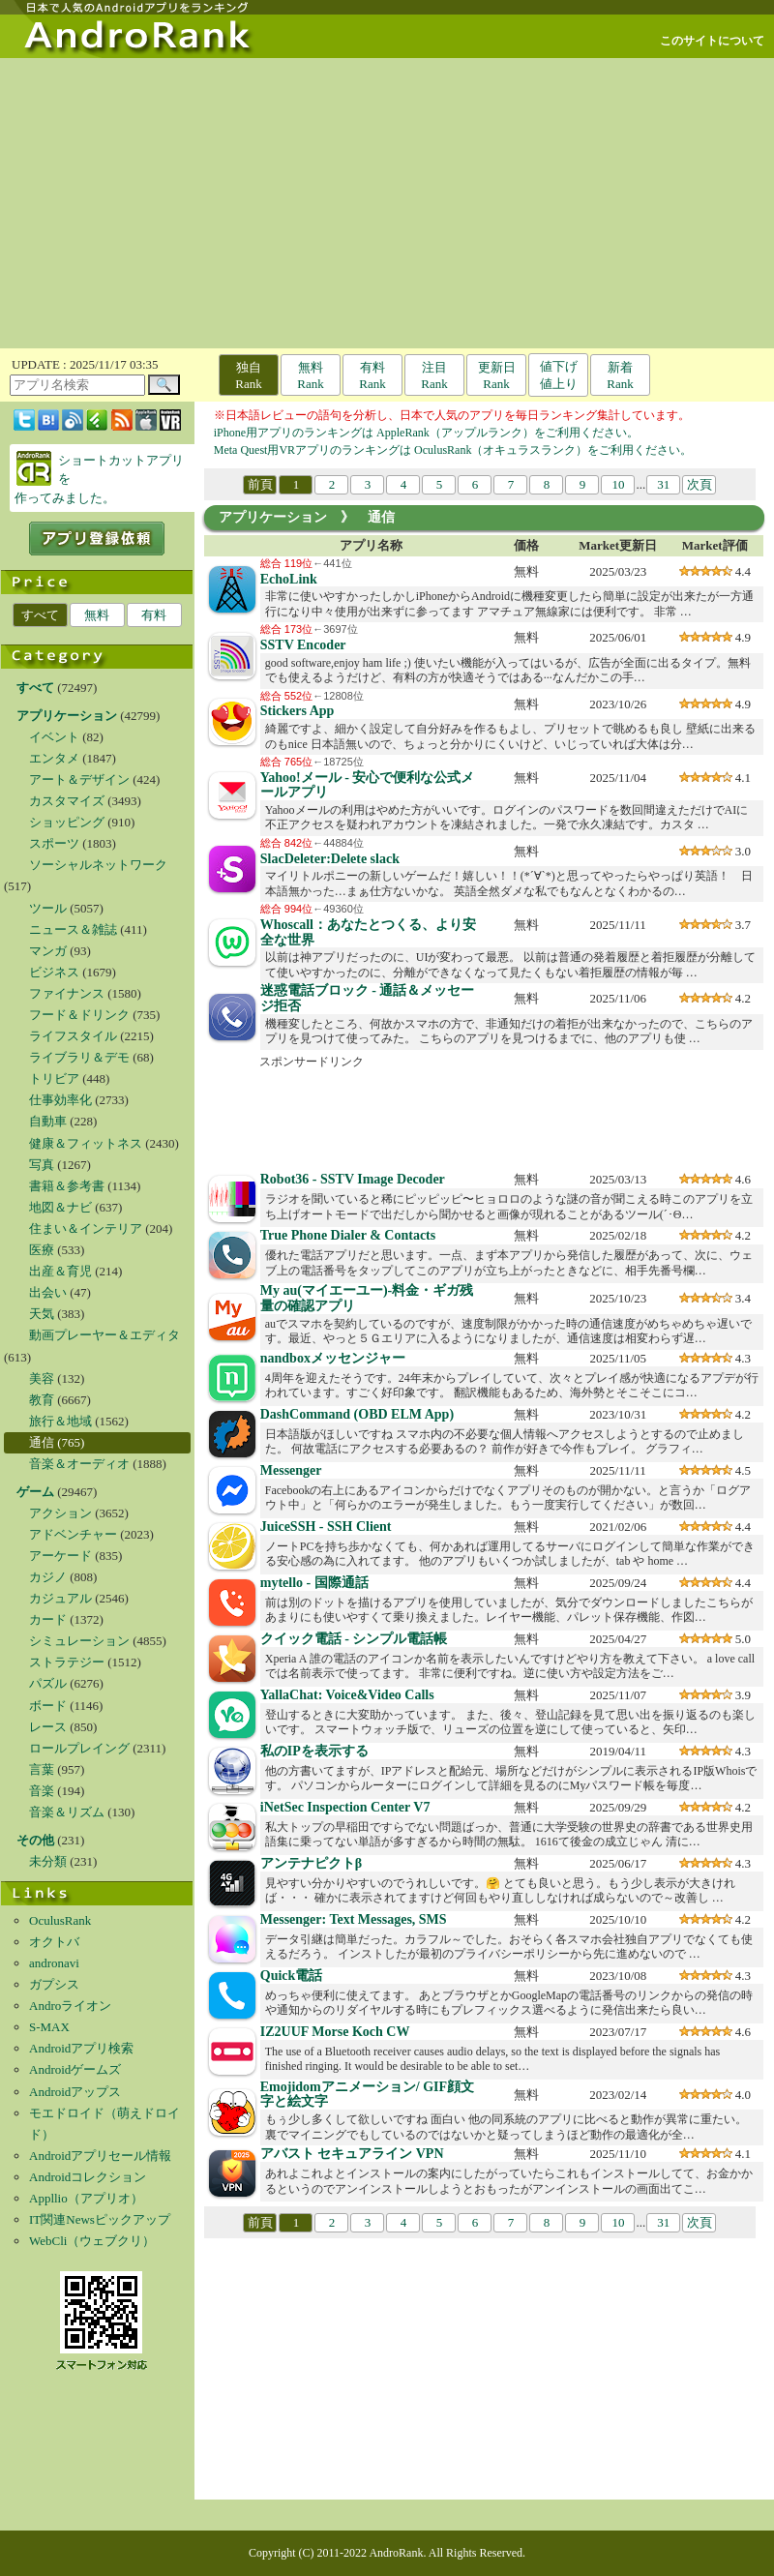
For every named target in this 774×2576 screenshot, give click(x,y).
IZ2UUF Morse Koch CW (335, 2031)
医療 (41, 1250)
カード (48, 1619)
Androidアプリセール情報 (100, 2155)
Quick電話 (291, 1975)
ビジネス (54, 972)
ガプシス (54, 1984)
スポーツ (54, 843)
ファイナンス (66, 993)
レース (48, 1727)
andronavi (54, 1963)
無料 (96, 615)
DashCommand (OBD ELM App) (357, 1414)
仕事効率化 (60, 1100)
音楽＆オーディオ (79, 1463)
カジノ (48, 1577)
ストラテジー (66, 1662)
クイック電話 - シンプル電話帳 (354, 1639)
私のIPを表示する (314, 1751)
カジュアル (60, 1598)
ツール (48, 908)
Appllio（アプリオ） (86, 2198)
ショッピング (66, 822)
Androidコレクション (87, 2177)
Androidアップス (75, 2091)
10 (617, 484)
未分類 (48, 1861)
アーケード (60, 1555)
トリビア (54, 1078)
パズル (48, 1683)
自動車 (48, 1121)
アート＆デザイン (79, 779)
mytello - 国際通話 (314, 1582)
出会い (48, 1292)
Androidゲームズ (75, 2069)
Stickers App (297, 711)
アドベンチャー (73, 1534)
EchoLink (288, 579)
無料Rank (310, 375)
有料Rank (372, 375)
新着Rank (620, 375)
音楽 (41, 1790)
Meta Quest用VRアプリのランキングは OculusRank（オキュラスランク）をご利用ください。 (453, 450)
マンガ (48, 951)
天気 (41, 1313)
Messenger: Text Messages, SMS (353, 1919)
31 (663, 484)
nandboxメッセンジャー (332, 1358)
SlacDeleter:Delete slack (330, 859)
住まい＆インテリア (85, 1228)
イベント (54, 737)
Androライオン (70, 2005)
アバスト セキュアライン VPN (352, 2153)
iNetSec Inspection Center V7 (345, 1807)
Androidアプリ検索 (81, 2048)
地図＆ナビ (60, 1207)
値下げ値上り (559, 375)
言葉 (41, 1769)
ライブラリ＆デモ (79, 1057)
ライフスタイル (73, 1036)
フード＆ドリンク (79, 1014)
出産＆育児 (60, 1271)
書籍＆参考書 (66, 1186)
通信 (41, 1442)
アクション (60, 1513)
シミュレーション (79, 1640)
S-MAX (49, 2027)
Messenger (291, 1470)
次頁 (699, 484)
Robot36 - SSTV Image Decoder (352, 1179)
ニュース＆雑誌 (73, 929)
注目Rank (434, 375)
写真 (41, 1164)
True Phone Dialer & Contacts (347, 1235)
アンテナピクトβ (311, 1863)
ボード (48, 1705)
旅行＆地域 (60, 1421)
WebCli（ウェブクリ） (92, 2240)
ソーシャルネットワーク (98, 864)
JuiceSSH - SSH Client (326, 1526)
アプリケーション (273, 517)
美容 (41, 1378)
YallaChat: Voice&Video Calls (347, 1695)
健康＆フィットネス (85, 1143)
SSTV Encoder (303, 645)
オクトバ (54, 1941)
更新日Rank (497, 375)
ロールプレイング (79, 1748)
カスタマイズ (66, 801)
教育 (41, 1400)
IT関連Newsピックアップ (99, 2219)
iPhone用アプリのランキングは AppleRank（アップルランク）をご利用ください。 (426, 432)
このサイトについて (712, 40)
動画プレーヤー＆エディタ (104, 1335)
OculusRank (60, 1920)
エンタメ (54, 758)
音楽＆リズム (66, 1812)
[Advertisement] (387, 203)
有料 (153, 615)
